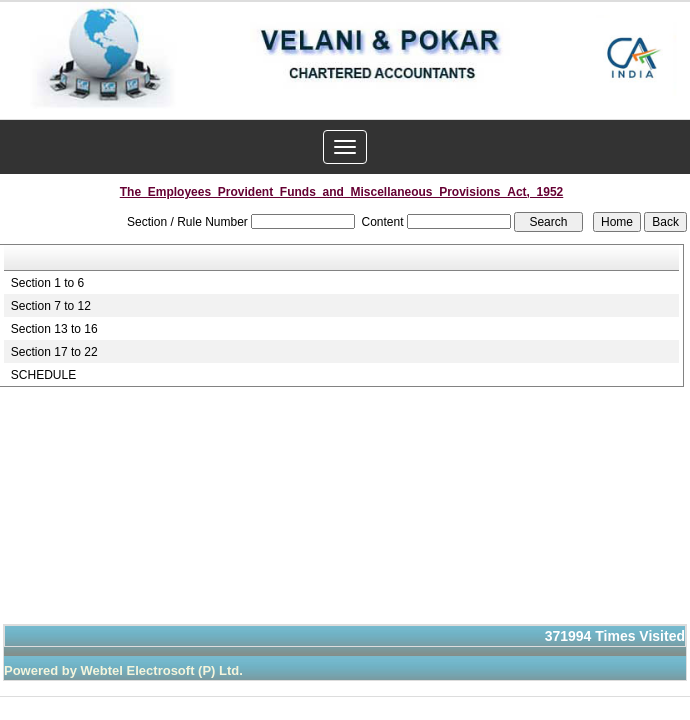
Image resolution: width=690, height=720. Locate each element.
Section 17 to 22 (54, 352)
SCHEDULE (43, 375)
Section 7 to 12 (51, 306)
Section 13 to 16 (54, 329)
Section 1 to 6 (47, 283)
